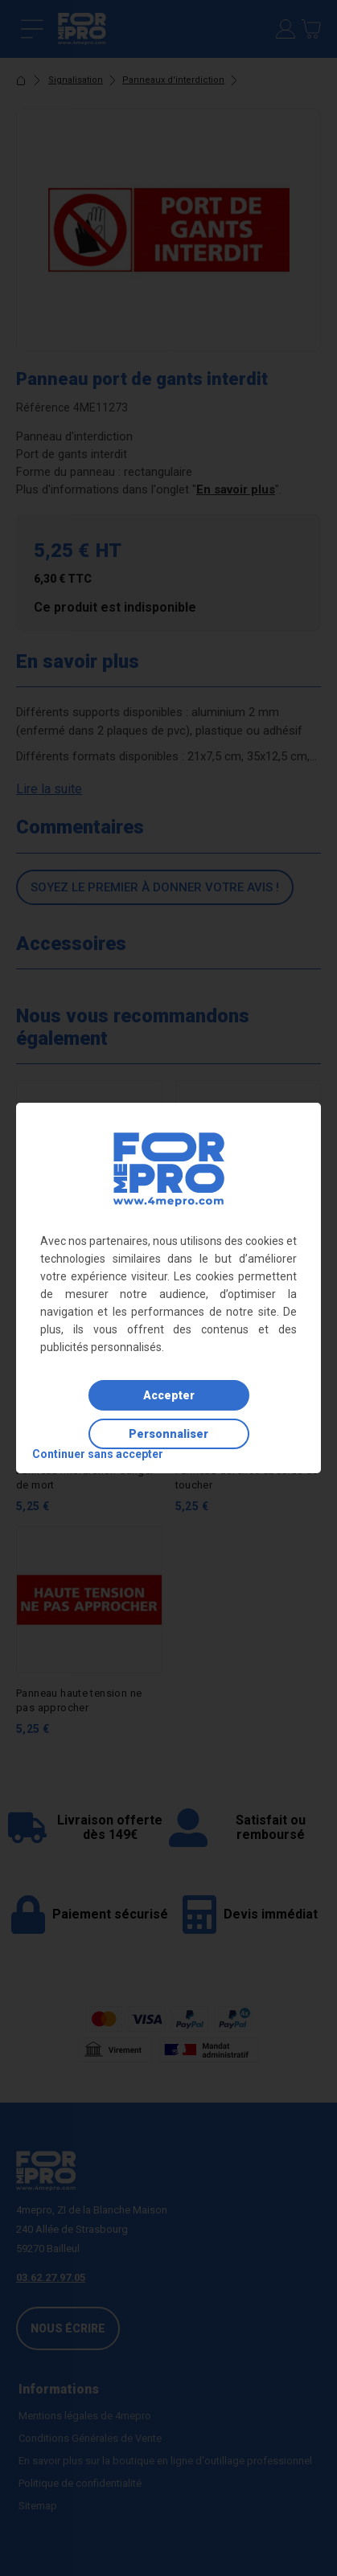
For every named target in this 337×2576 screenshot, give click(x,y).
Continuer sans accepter (97, 1454)
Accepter (169, 1395)
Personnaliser (168, 1433)
